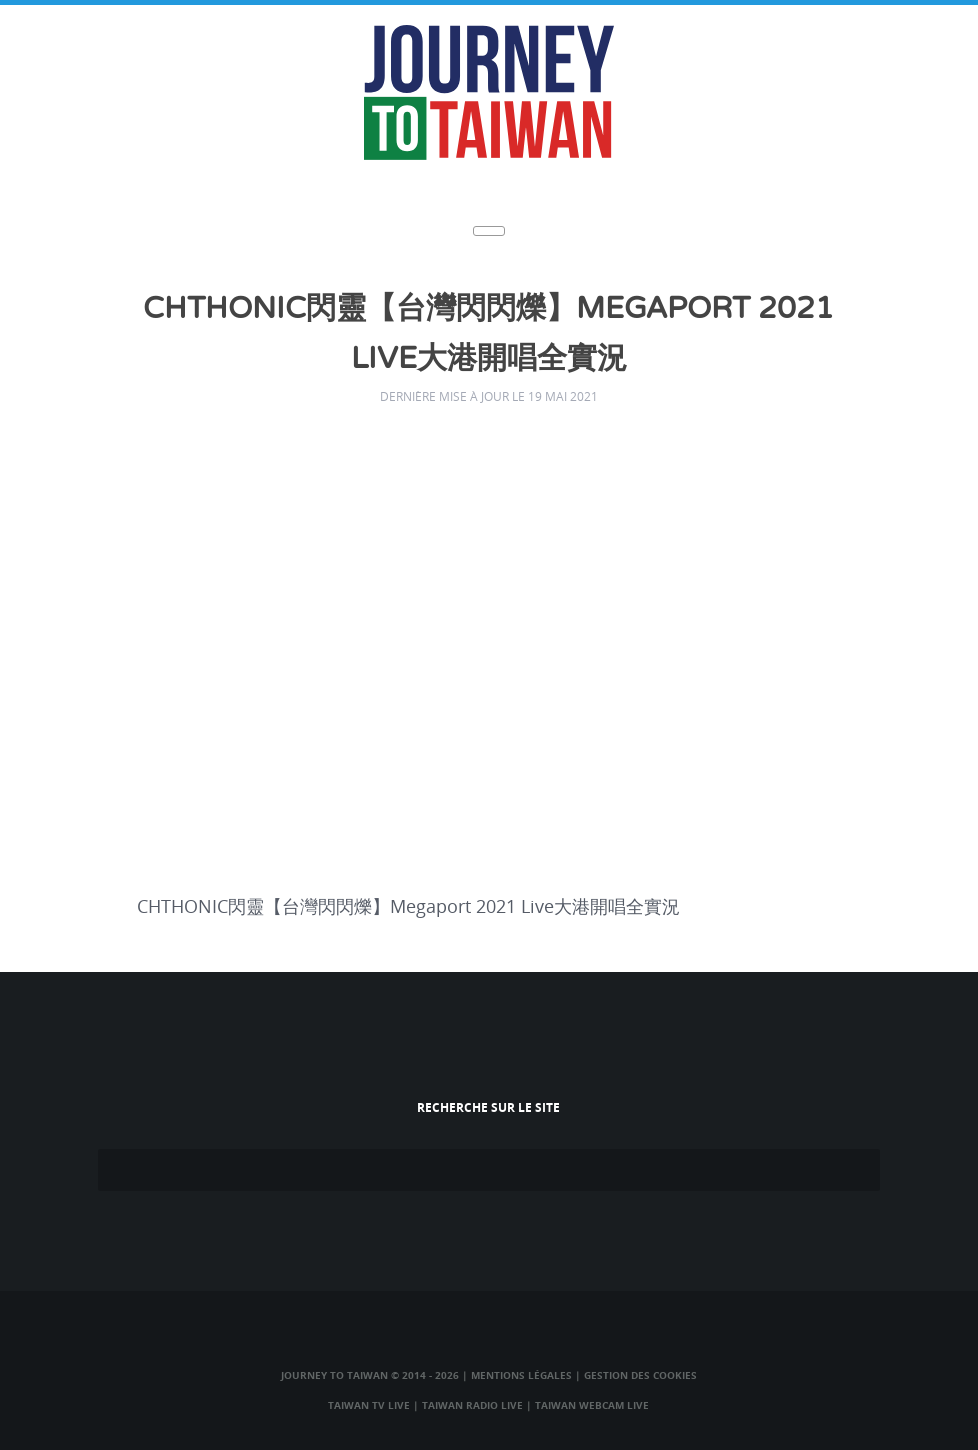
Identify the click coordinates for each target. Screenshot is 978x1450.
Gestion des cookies (640, 1375)
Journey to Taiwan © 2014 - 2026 (370, 1375)
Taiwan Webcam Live (592, 1405)
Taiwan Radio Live (472, 1405)
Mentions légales (521, 1375)
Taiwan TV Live (369, 1405)
